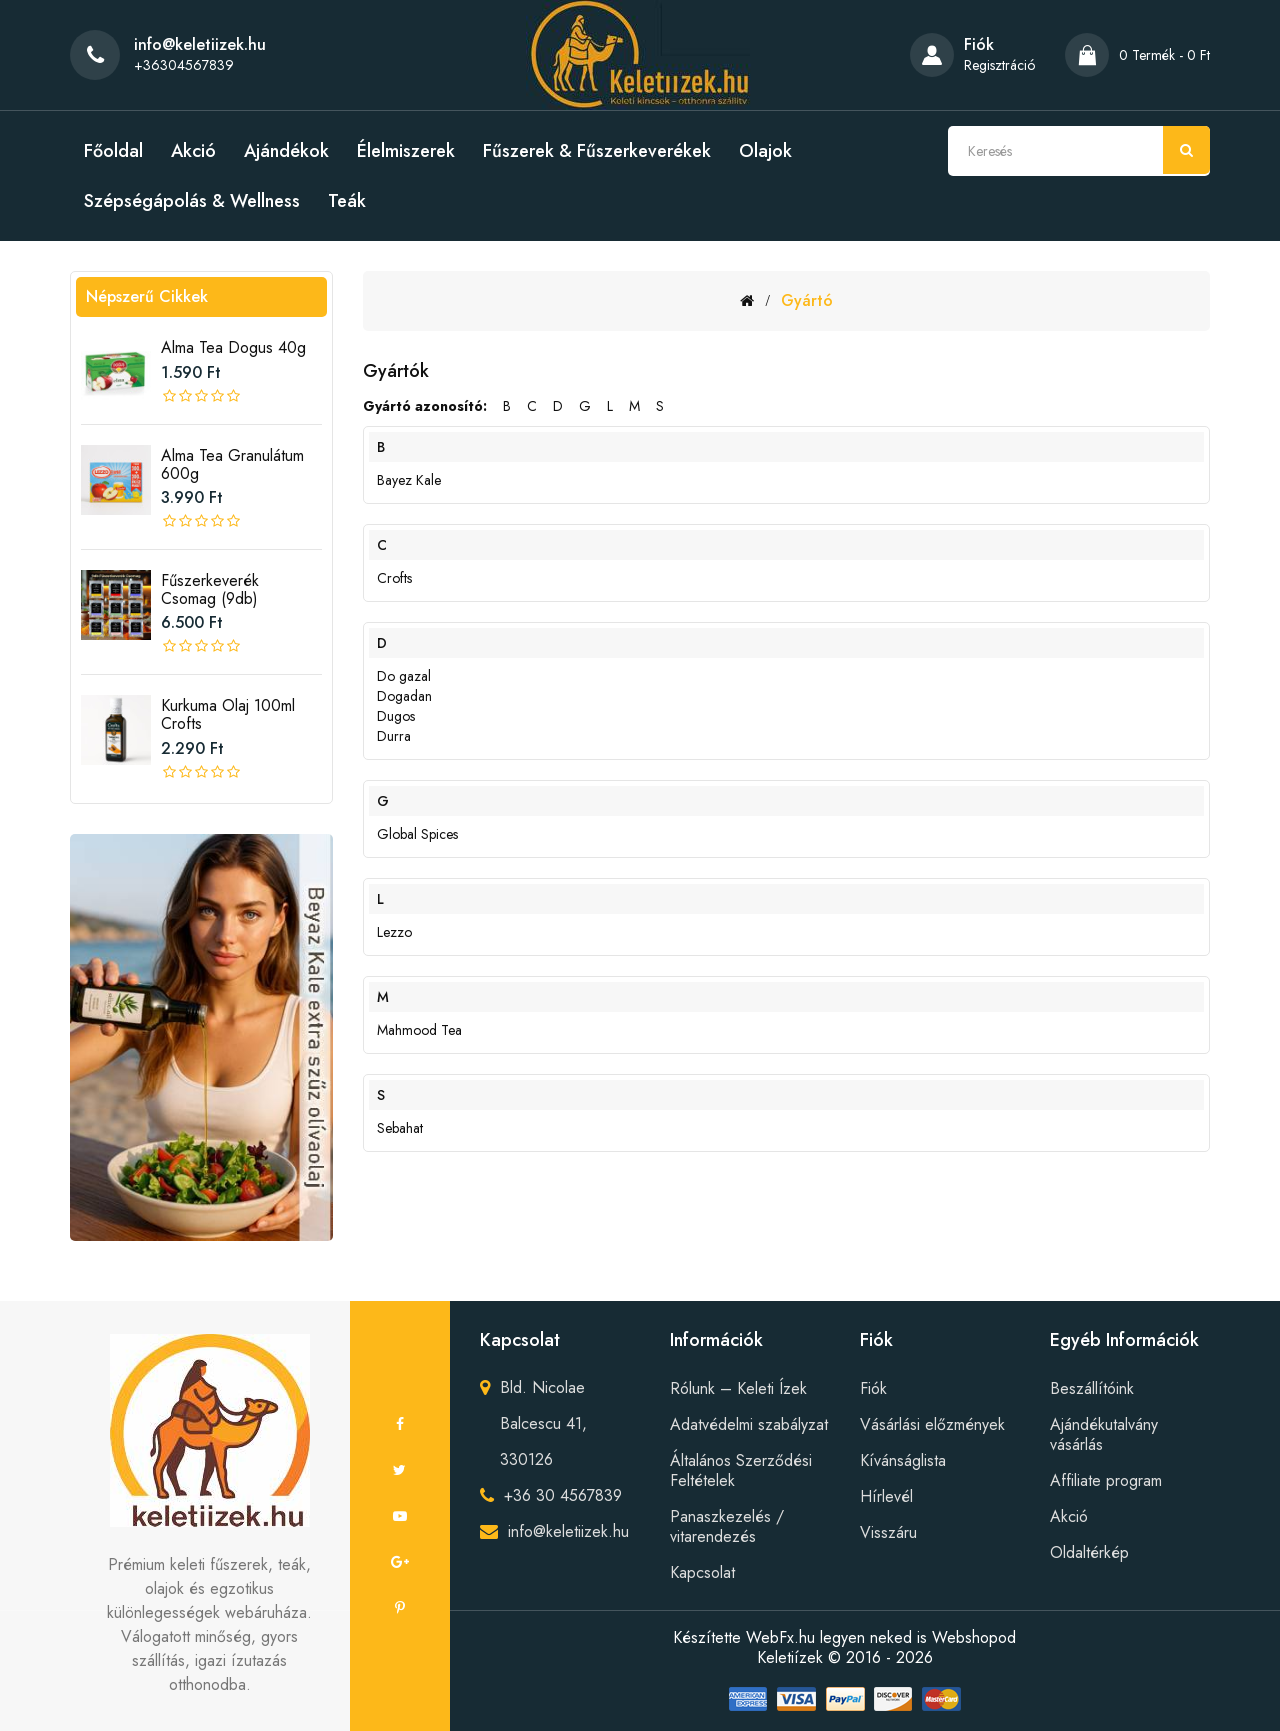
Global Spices (417, 834)
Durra (394, 736)
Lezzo (394, 932)
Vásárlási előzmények (932, 1424)
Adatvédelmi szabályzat (749, 1424)
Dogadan (404, 696)
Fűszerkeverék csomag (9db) (210, 589)
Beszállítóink (1092, 1388)
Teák (347, 201)
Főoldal (113, 151)
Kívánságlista (903, 1460)
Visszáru (888, 1532)
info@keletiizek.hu (568, 1531)
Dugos (396, 716)
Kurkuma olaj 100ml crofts (228, 714)
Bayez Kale (409, 480)
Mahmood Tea (419, 1030)
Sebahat (400, 1128)
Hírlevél (886, 1496)
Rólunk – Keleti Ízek (738, 1388)
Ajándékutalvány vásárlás (1104, 1434)
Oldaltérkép (1089, 1552)
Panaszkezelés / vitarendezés (727, 1526)
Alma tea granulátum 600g (232, 464)
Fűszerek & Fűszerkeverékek (597, 151)
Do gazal (404, 676)
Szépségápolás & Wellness (192, 201)
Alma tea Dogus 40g (233, 347)
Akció (193, 151)
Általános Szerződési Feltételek (741, 1470)
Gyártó (807, 300)
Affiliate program (1106, 1480)
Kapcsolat (702, 1572)
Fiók (873, 1388)
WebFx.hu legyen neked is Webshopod (881, 1637)
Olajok (765, 151)
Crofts (394, 578)
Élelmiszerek (406, 151)
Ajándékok (286, 151)
